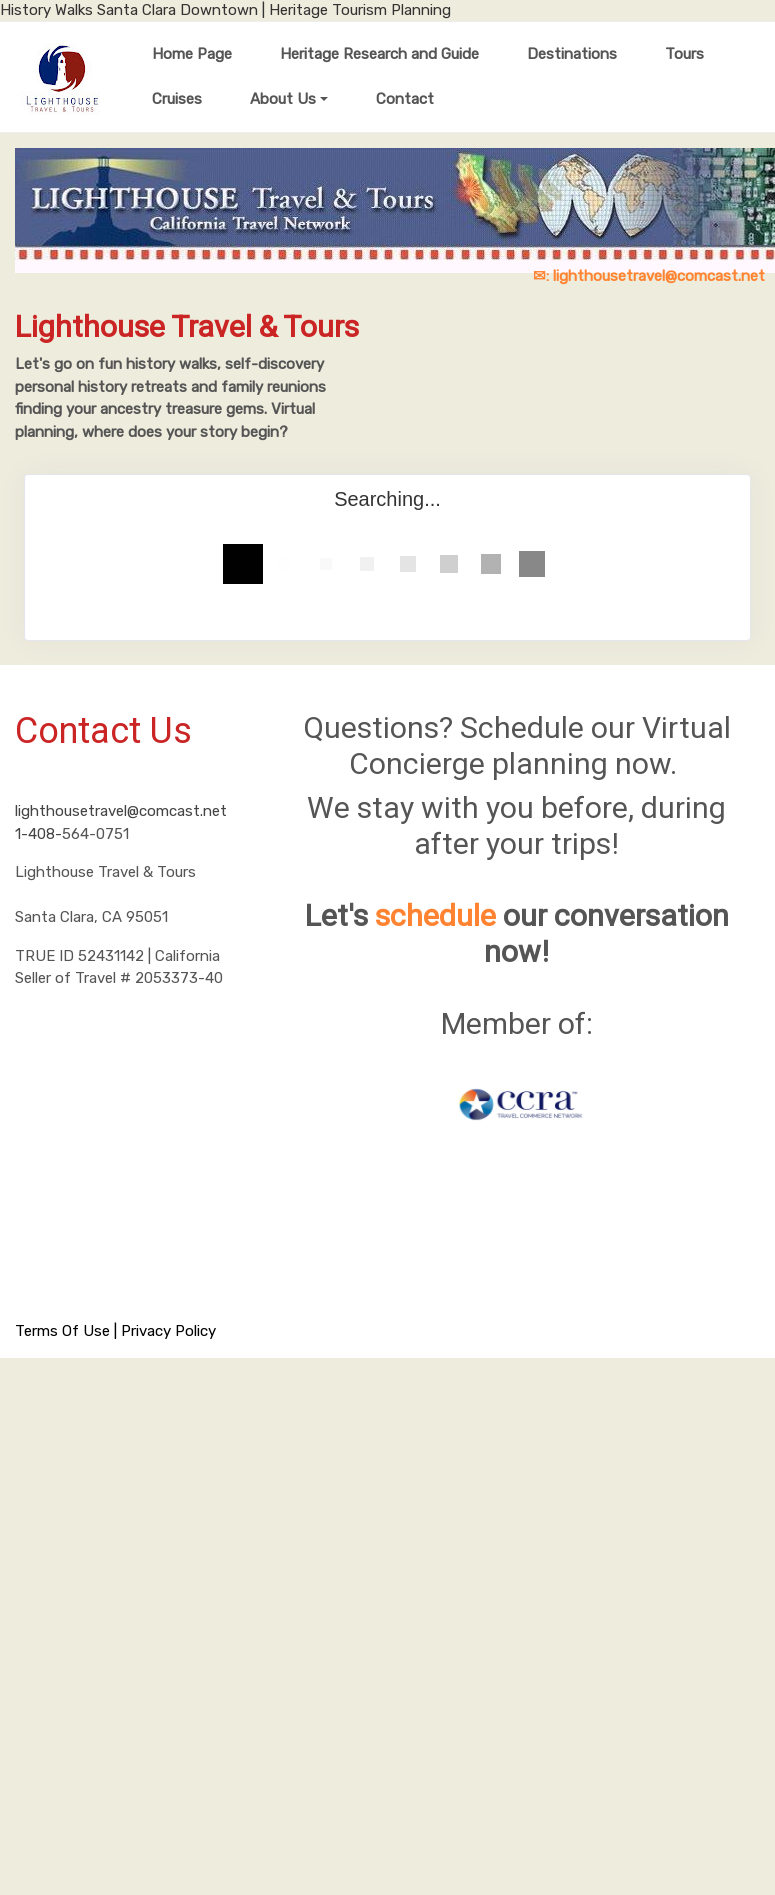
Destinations (572, 54)
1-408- (38, 834)
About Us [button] (283, 99)
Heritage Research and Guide (379, 54)
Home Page (192, 54)
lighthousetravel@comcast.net (121, 811)
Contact (405, 99)
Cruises (177, 99)
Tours (684, 54)
